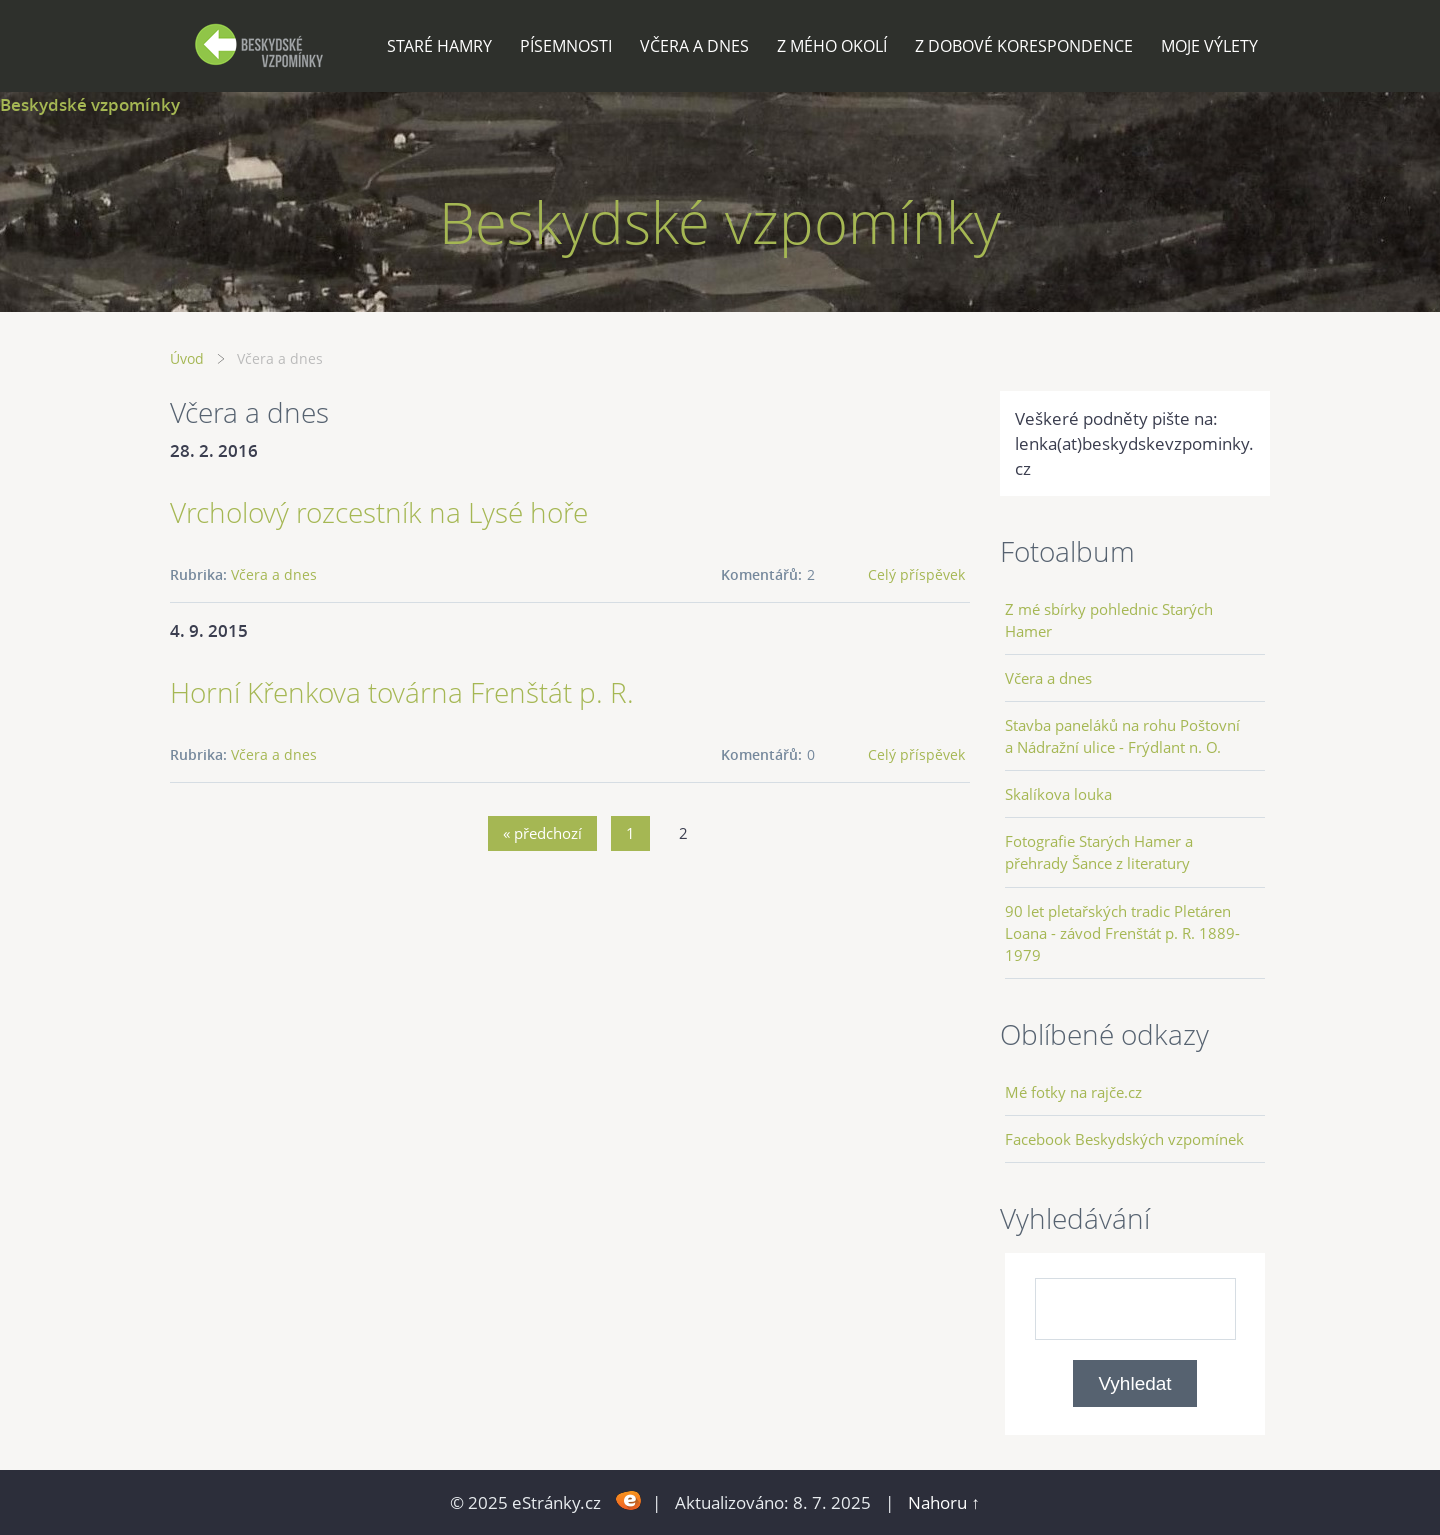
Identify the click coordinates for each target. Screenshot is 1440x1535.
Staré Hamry (439, 46)
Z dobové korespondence (1024, 46)
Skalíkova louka (1058, 794)
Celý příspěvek (916, 574)
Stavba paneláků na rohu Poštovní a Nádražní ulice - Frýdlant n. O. (1122, 736)
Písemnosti (566, 46)
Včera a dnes (694, 46)
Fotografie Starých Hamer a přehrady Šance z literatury (1099, 852)
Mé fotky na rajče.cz (1073, 1092)
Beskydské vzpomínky (90, 104)
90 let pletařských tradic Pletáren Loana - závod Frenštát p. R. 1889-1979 (1122, 933)
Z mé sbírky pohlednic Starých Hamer (1109, 620)
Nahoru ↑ (944, 1502)
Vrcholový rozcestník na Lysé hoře (379, 512)
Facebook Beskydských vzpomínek (1124, 1139)
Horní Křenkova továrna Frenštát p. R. (402, 692)
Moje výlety (1209, 46)
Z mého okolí (832, 46)
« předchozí (542, 833)
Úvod (187, 358)
